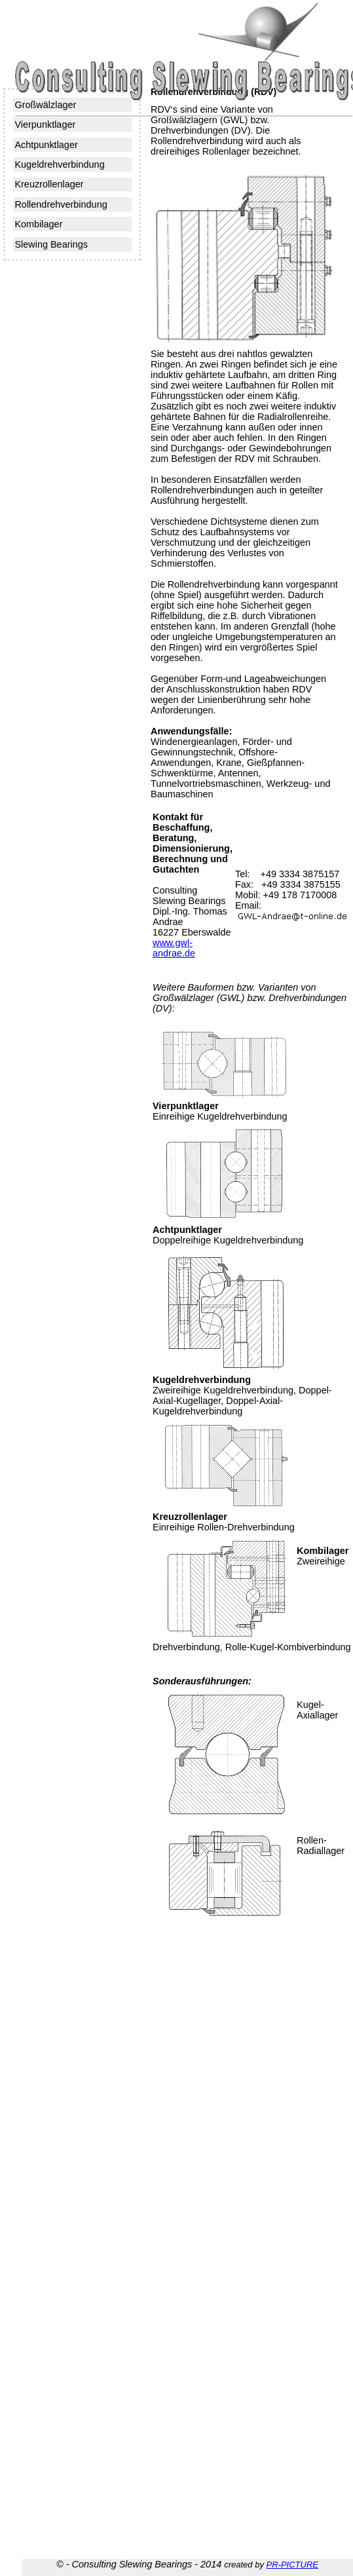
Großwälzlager (45, 105)
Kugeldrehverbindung (59, 164)
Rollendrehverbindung (60, 204)
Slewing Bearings (51, 244)
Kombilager (38, 224)
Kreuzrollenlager (48, 184)
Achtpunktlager (45, 145)
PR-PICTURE (292, 2564)
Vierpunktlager (44, 124)
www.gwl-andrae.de (174, 948)
